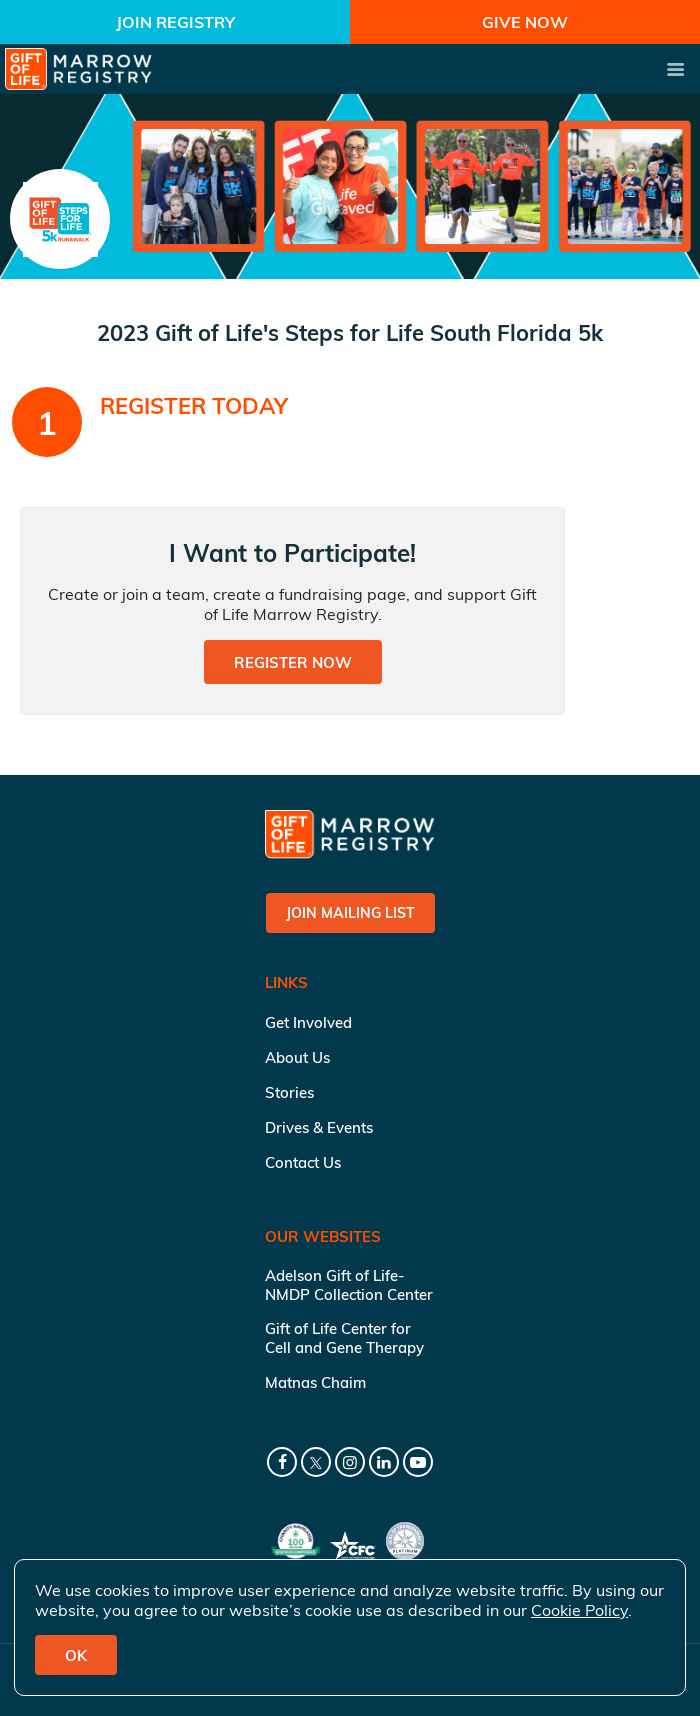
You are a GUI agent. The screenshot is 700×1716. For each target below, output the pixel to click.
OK (76, 1655)
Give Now (525, 22)
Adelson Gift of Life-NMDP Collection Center (349, 1285)
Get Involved (308, 1022)
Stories (289, 1092)
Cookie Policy (579, 1610)
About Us (297, 1057)
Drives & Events (319, 1127)
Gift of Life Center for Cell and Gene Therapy (344, 1338)
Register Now (293, 662)
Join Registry (175, 22)
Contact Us (303, 1162)
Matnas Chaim (315, 1382)
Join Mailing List (350, 913)
